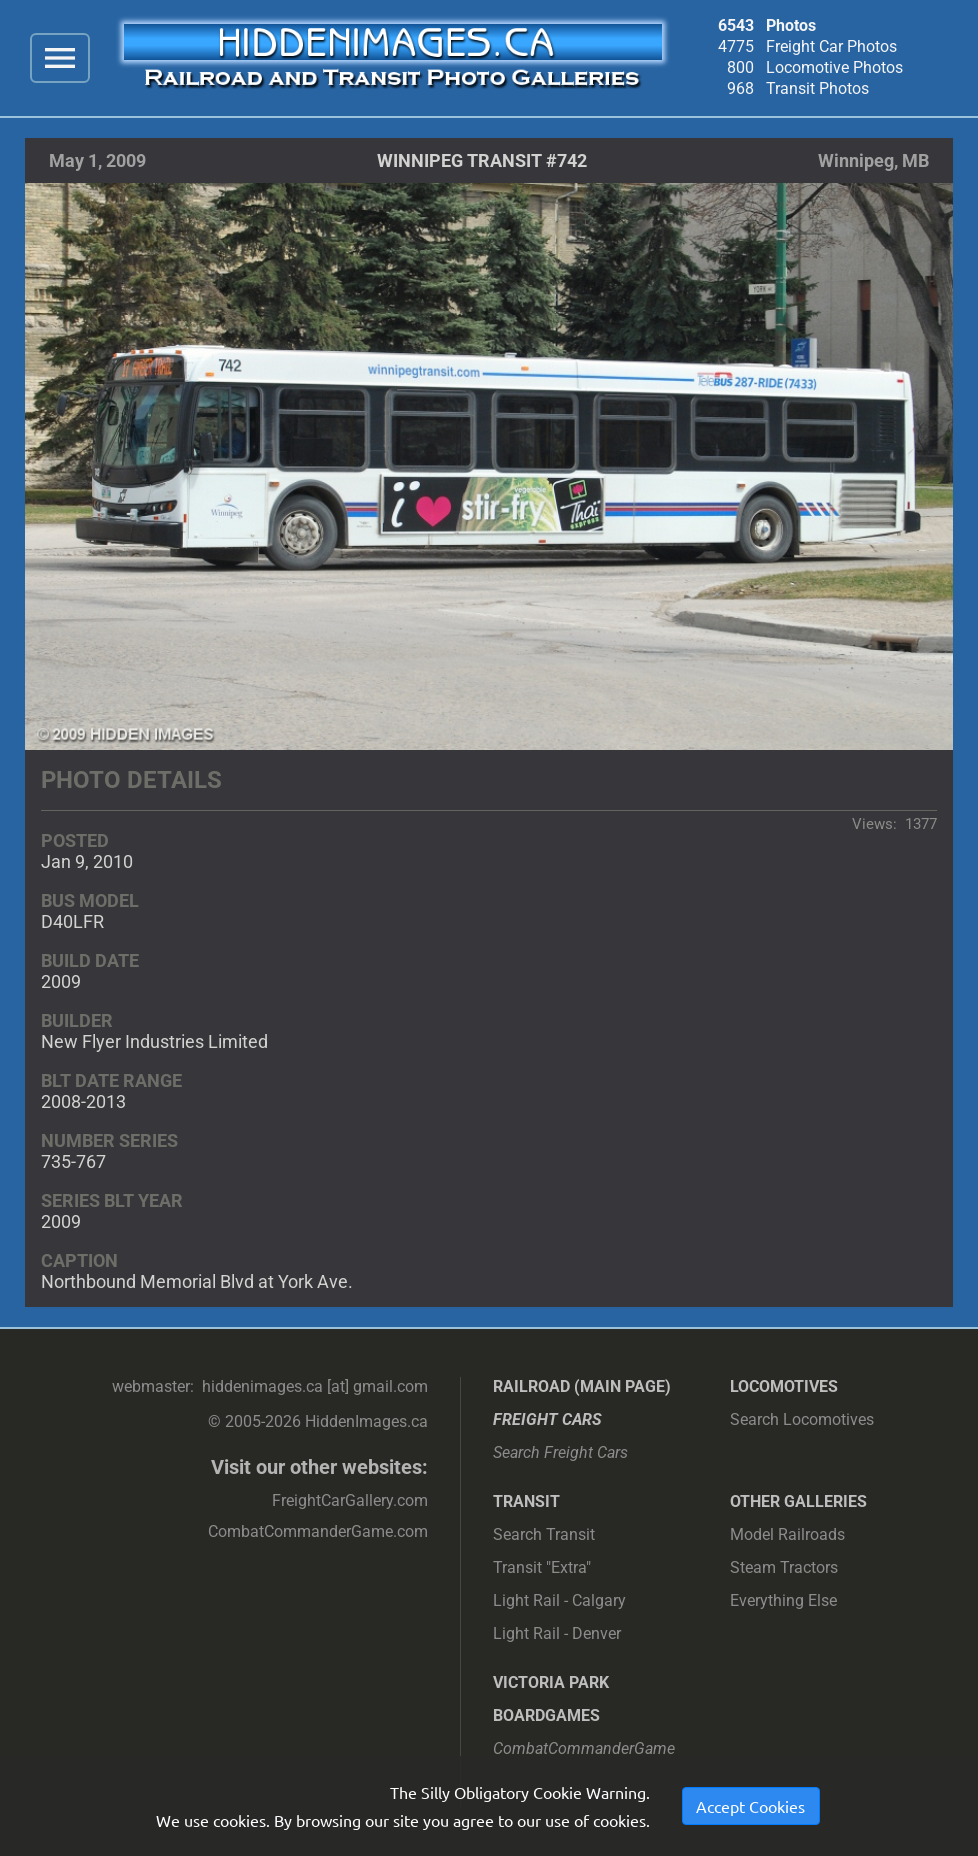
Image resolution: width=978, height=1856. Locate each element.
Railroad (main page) (582, 1386)
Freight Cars (547, 1419)
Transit (526, 1501)
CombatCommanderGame (584, 1748)
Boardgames (546, 1715)
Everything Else (783, 1600)
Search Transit (544, 1534)
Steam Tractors (784, 1567)
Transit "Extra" (542, 1567)
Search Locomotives (802, 1419)
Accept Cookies (750, 1806)
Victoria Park (551, 1682)
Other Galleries (798, 1501)
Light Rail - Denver (557, 1633)
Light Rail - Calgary (559, 1600)
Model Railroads (787, 1534)
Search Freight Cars (560, 1452)
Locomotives (784, 1386)
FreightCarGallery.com (350, 1500)
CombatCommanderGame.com (318, 1531)
